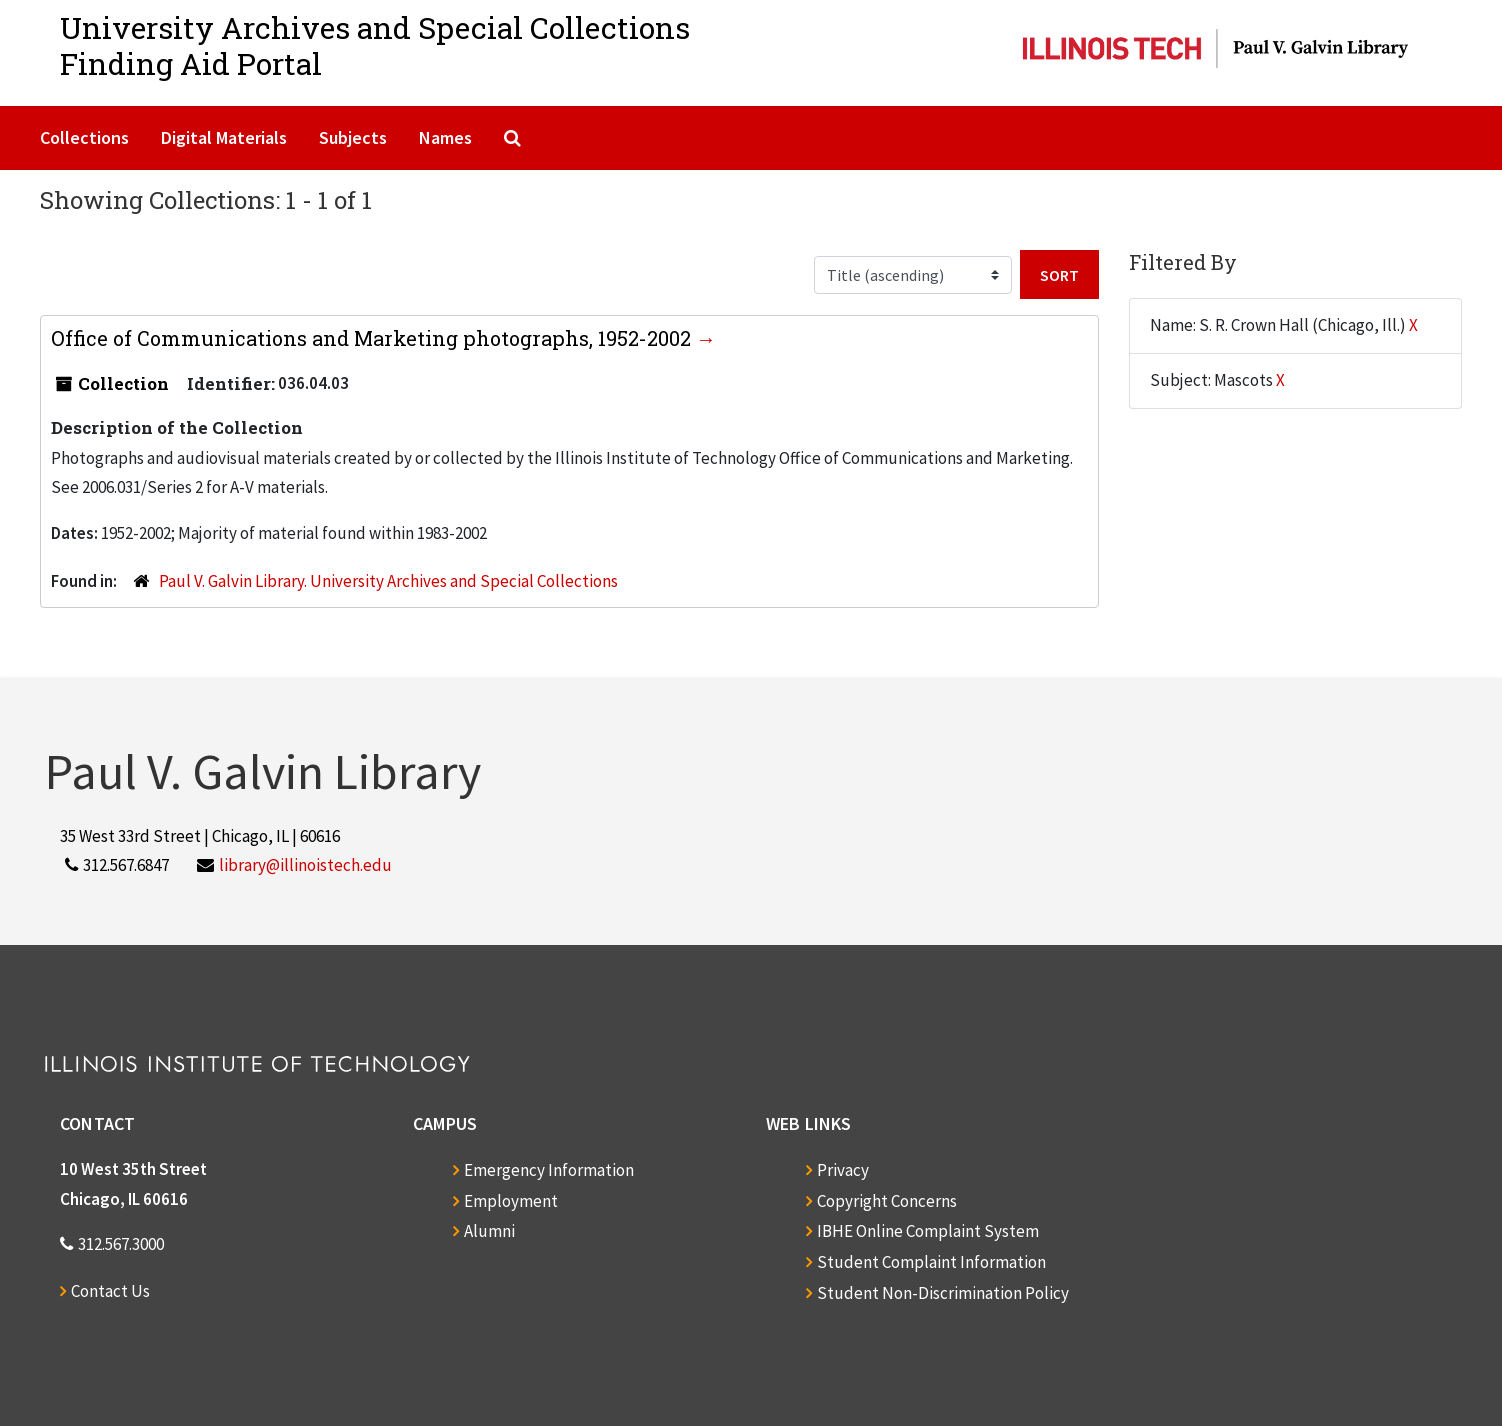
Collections (84, 137)
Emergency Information (549, 1170)
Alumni (489, 1231)
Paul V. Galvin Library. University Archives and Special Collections (388, 581)
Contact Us (110, 1291)
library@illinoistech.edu (305, 865)
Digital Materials (224, 137)
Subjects (353, 137)
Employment (511, 1201)
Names (445, 137)
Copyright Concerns (887, 1201)
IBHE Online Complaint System (928, 1231)
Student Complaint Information (931, 1262)
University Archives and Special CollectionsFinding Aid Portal (375, 45)
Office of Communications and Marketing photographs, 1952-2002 (373, 338)
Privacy (843, 1170)
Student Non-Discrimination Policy (943, 1293)
